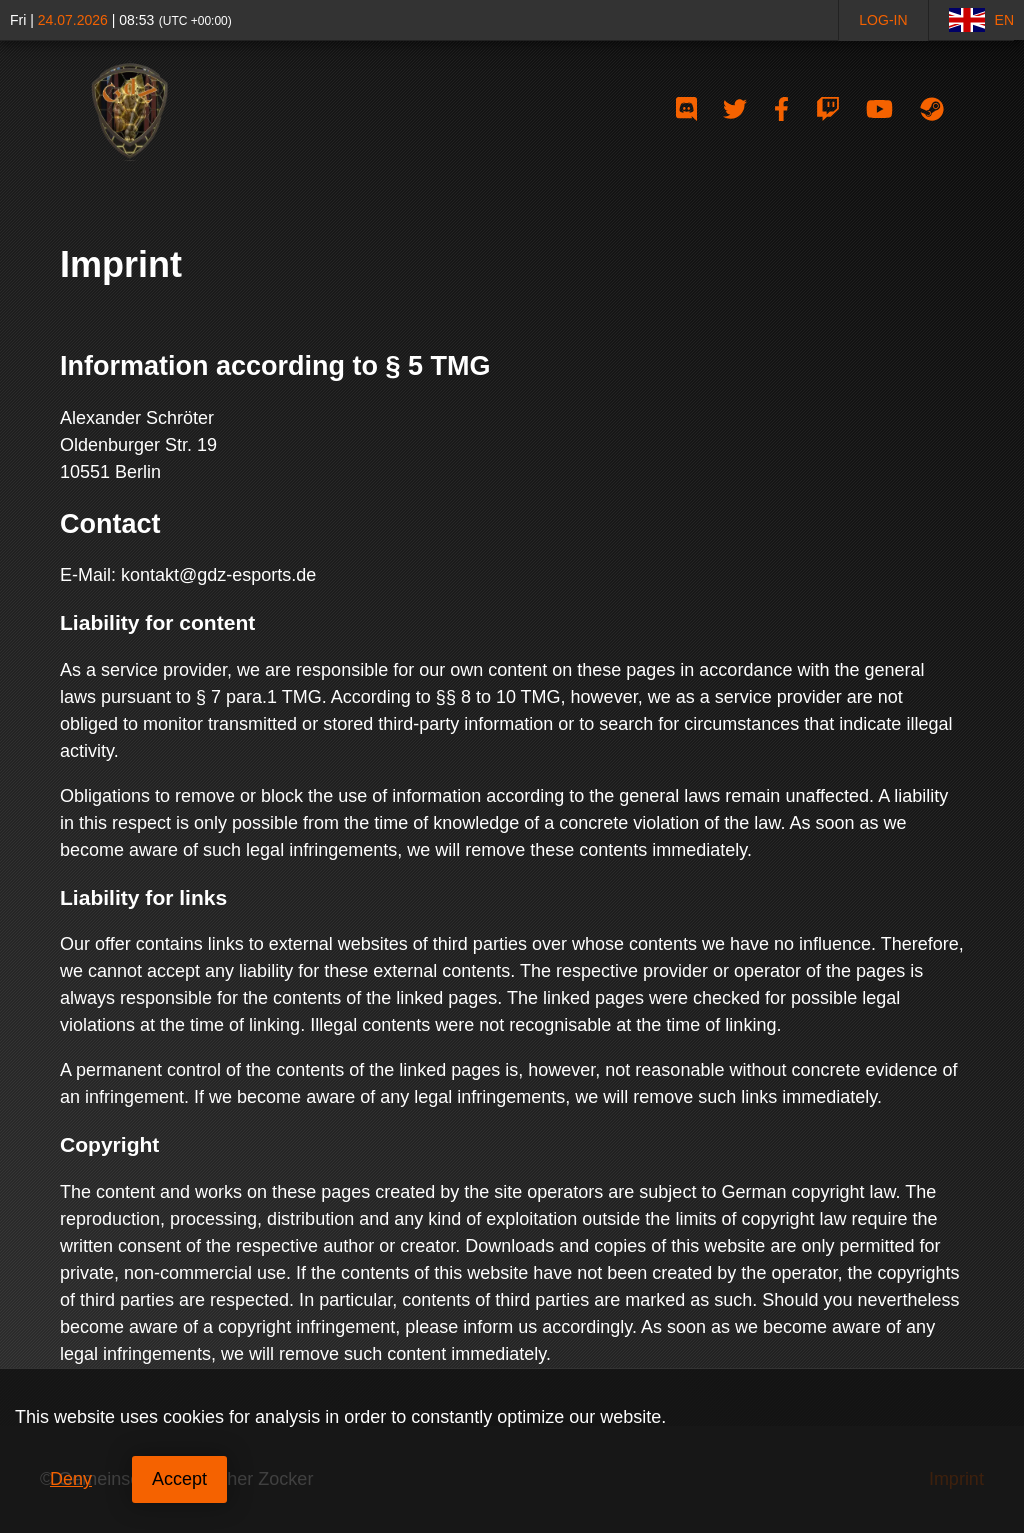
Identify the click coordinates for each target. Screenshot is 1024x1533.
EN (981, 20)
